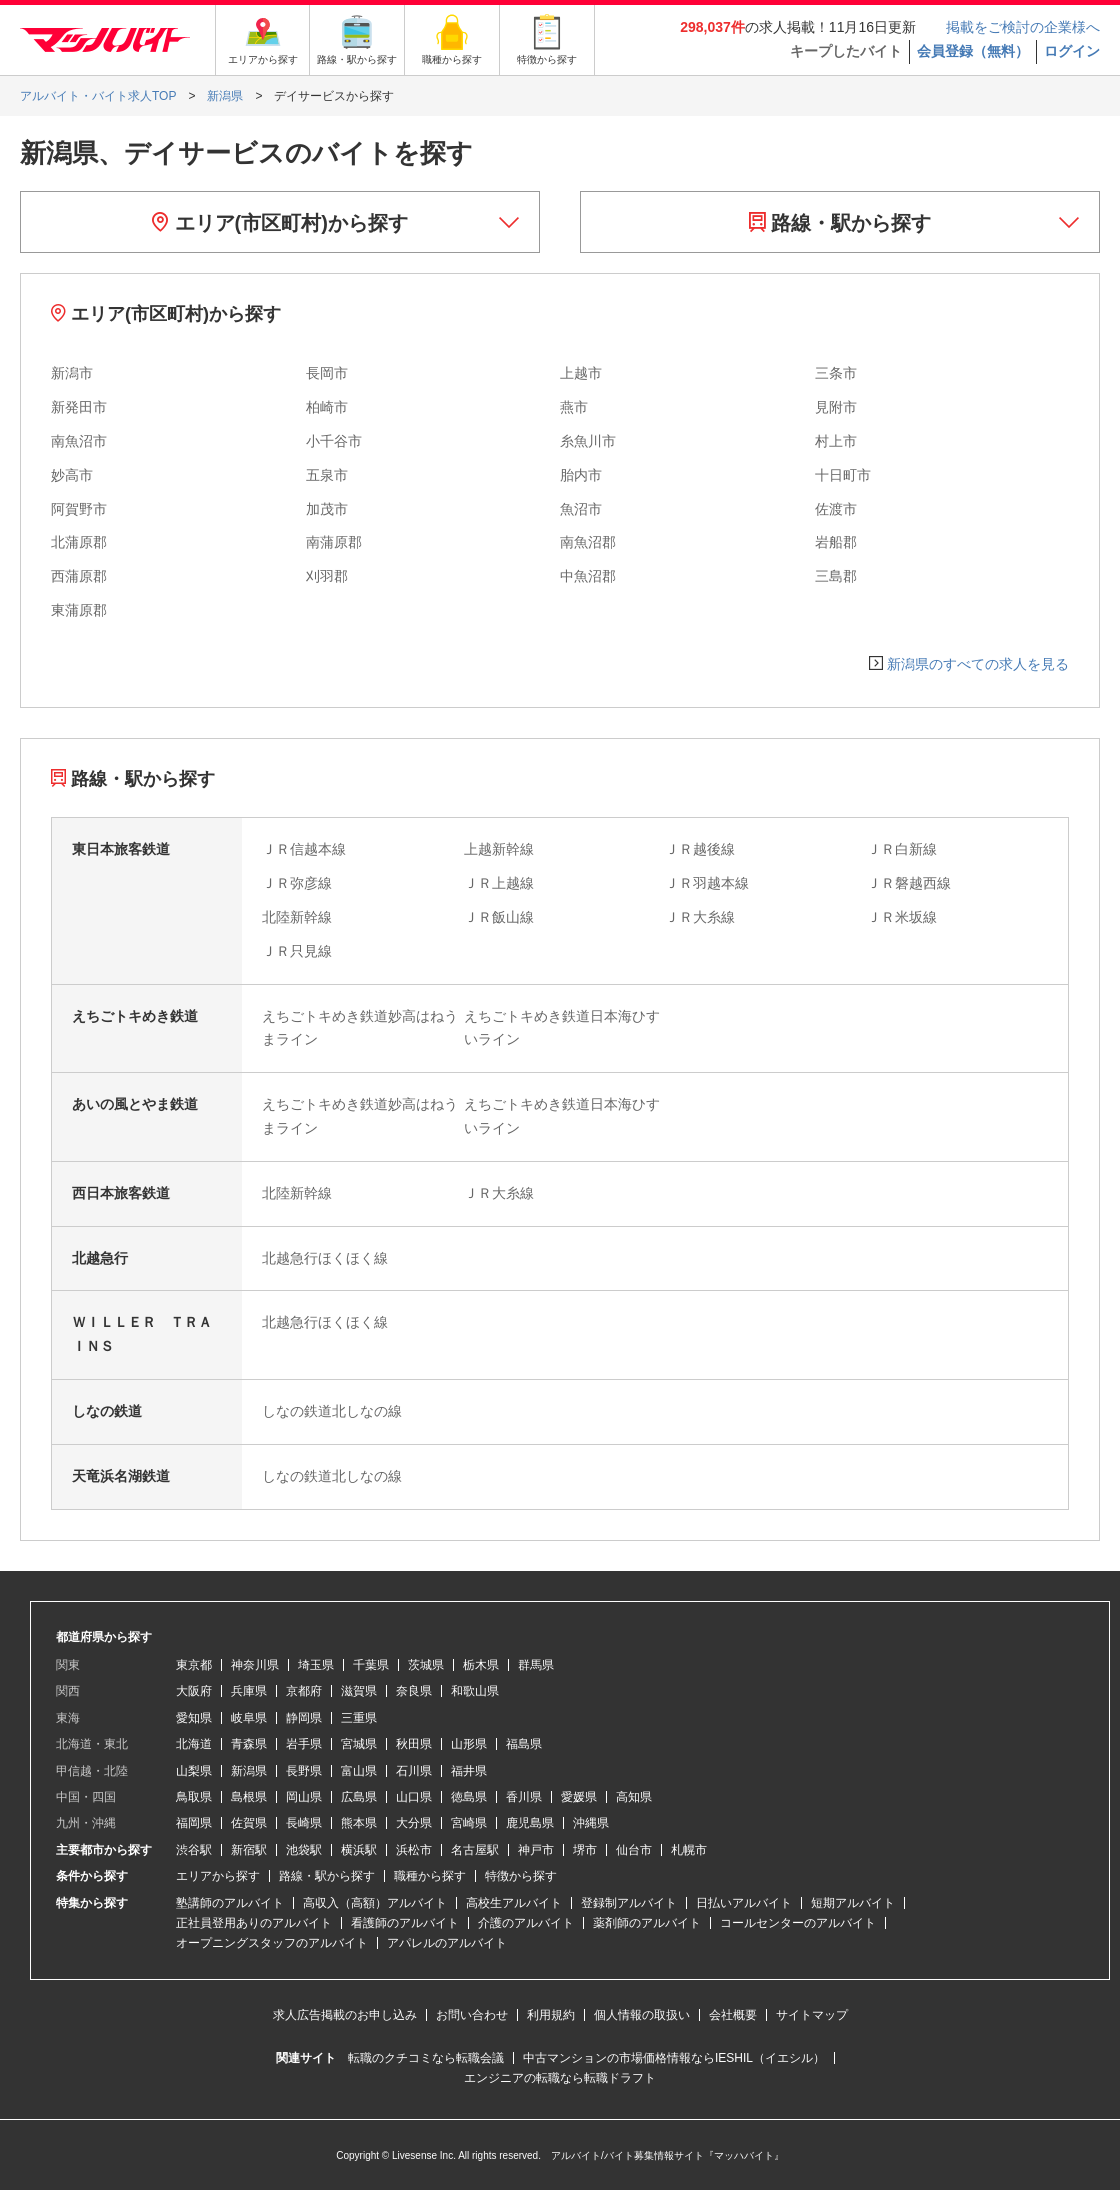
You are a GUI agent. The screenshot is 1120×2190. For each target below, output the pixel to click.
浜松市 (414, 1850)
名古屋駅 (475, 1850)
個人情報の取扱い (642, 2015)
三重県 (359, 1718)
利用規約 (551, 2015)
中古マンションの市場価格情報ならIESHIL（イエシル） (674, 2058)
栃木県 (481, 1665)
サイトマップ (812, 2015)
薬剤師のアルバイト (647, 1923)
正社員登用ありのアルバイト (254, 1923)
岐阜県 (249, 1718)
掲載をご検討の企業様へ (1023, 27)
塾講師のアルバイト (230, 1903)
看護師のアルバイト (405, 1923)
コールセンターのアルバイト (798, 1923)
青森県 (249, 1744)
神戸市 (536, 1850)
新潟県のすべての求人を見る (978, 664)
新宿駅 (249, 1850)
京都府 (304, 1691)
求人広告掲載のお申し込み (345, 2015)
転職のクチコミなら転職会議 (426, 2058)
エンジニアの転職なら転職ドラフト (560, 2078)
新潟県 (249, 1771)
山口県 (414, 1797)
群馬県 (536, 1665)
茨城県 (426, 1665)
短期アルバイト (853, 1903)
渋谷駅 (194, 1850)
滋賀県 (359, 1691)
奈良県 (414, 1691)
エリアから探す (218, 1876)
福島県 (524, 1744)
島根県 (249, 1797)
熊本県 (359, 1823)
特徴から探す (521, 1876)
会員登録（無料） (973, 51)
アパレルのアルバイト (447, 1943)
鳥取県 (194, 1797)
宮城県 (359, 1744)
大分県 (414, 1823)
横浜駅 (359, 1850)
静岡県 (304, 1718)
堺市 (585, 1850)
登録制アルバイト (629, 1903)
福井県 (469, 1771)
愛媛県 (579, 1797)
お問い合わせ (472, 2015)
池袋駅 (304, 1850)
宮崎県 (469, 1823)
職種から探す (430, 1876)
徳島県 (469, 1797)
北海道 (194, 1744)
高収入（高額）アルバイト (375, 1903)
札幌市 (689, 1850)
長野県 (304, 1771)
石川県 (414, 1771)
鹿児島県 (530, 1823)
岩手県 (304, 1744)
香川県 (524, 1797)
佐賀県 (249, 1823)
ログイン (1072, 51)
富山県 (359, 1771)
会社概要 (733, 2015)
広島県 (359, 1797)
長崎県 (304, 1823)
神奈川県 (255, 1665)
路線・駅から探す (840, 223)
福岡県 (194, 1823)
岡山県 (304, 1797)
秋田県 (414, 1744)
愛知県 (194, 1718)
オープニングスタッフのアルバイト (272, 1943)
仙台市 (634, 1850)
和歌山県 (475, 1691)
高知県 (634, 1797)
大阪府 (194, 1691)
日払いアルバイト (744, 1903)
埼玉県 (316, 1665)
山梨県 (194, 1771)
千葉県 (371, 1665)
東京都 (194, 1665)
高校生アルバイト (514, 1903)
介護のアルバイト (526, 1923)
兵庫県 (249, 1691)
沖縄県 (591, 1823)
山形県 (469, 1744)
